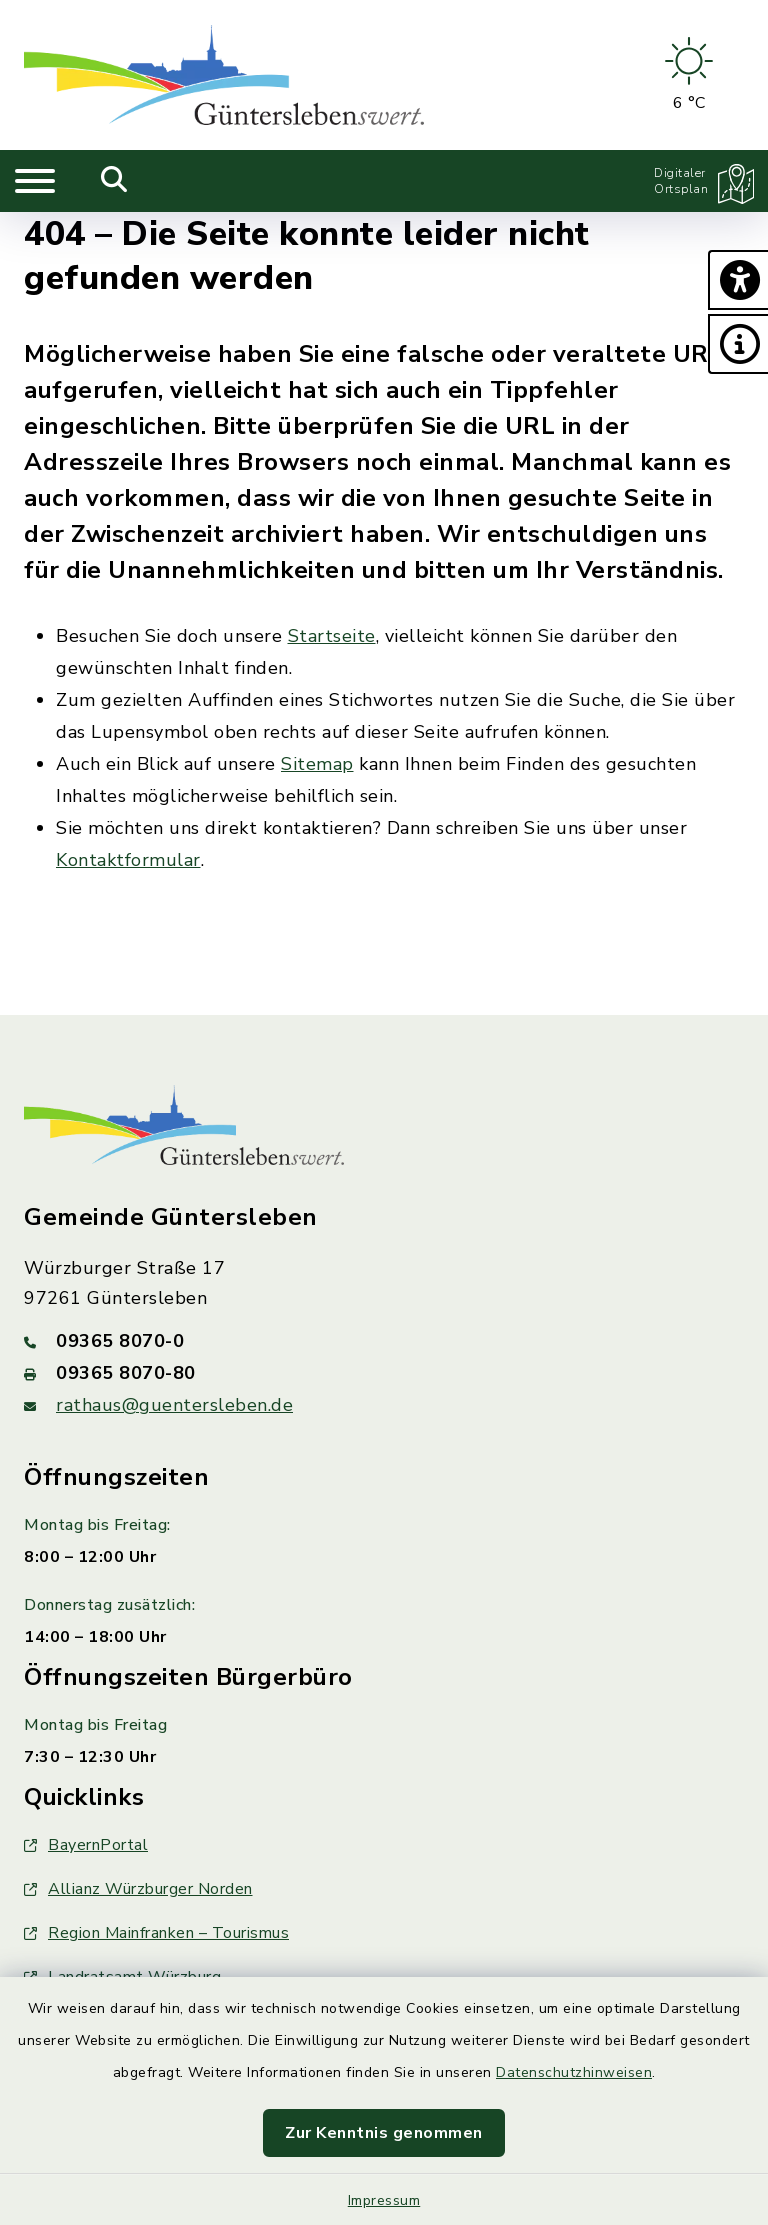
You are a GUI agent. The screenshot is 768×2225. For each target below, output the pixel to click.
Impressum (384, 2200)
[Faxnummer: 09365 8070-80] (384, 1373)
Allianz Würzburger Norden (138, 1889)
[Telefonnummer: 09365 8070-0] (384, 1341)
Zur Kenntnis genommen (384, 2133)
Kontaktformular (128, 860)
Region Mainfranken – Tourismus (156, 1933)
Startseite (332, 636)
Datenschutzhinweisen (574, 2072)
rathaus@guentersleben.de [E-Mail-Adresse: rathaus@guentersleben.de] (174, 1405)
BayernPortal (86, 1845)
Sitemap (317, 764)
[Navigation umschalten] (35, 181)
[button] (738, 280)
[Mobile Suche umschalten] (114, 181)
